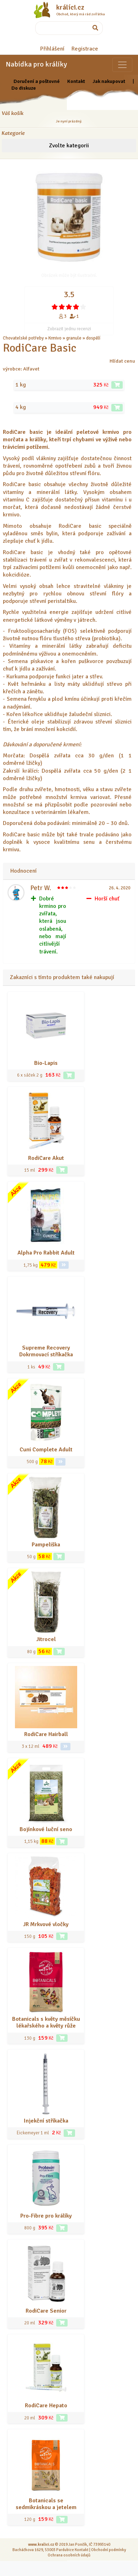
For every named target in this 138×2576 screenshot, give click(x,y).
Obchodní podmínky (108, 2549)
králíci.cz (70, 7)
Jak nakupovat (108, 81)
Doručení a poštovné (37, 81)
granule (73, 338)
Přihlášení (52, 48)
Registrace (84, 48)
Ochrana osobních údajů (69, 2555)
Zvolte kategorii (69, 145)
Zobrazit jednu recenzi (69, 329)
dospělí (93, 338)
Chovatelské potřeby (23, 338)
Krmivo (55, 338)
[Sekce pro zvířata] (122, 65)
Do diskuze (23, 88)
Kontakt (76, 81)
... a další (109, 338)
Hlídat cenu (122, 361)
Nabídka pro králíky (36, 64)
